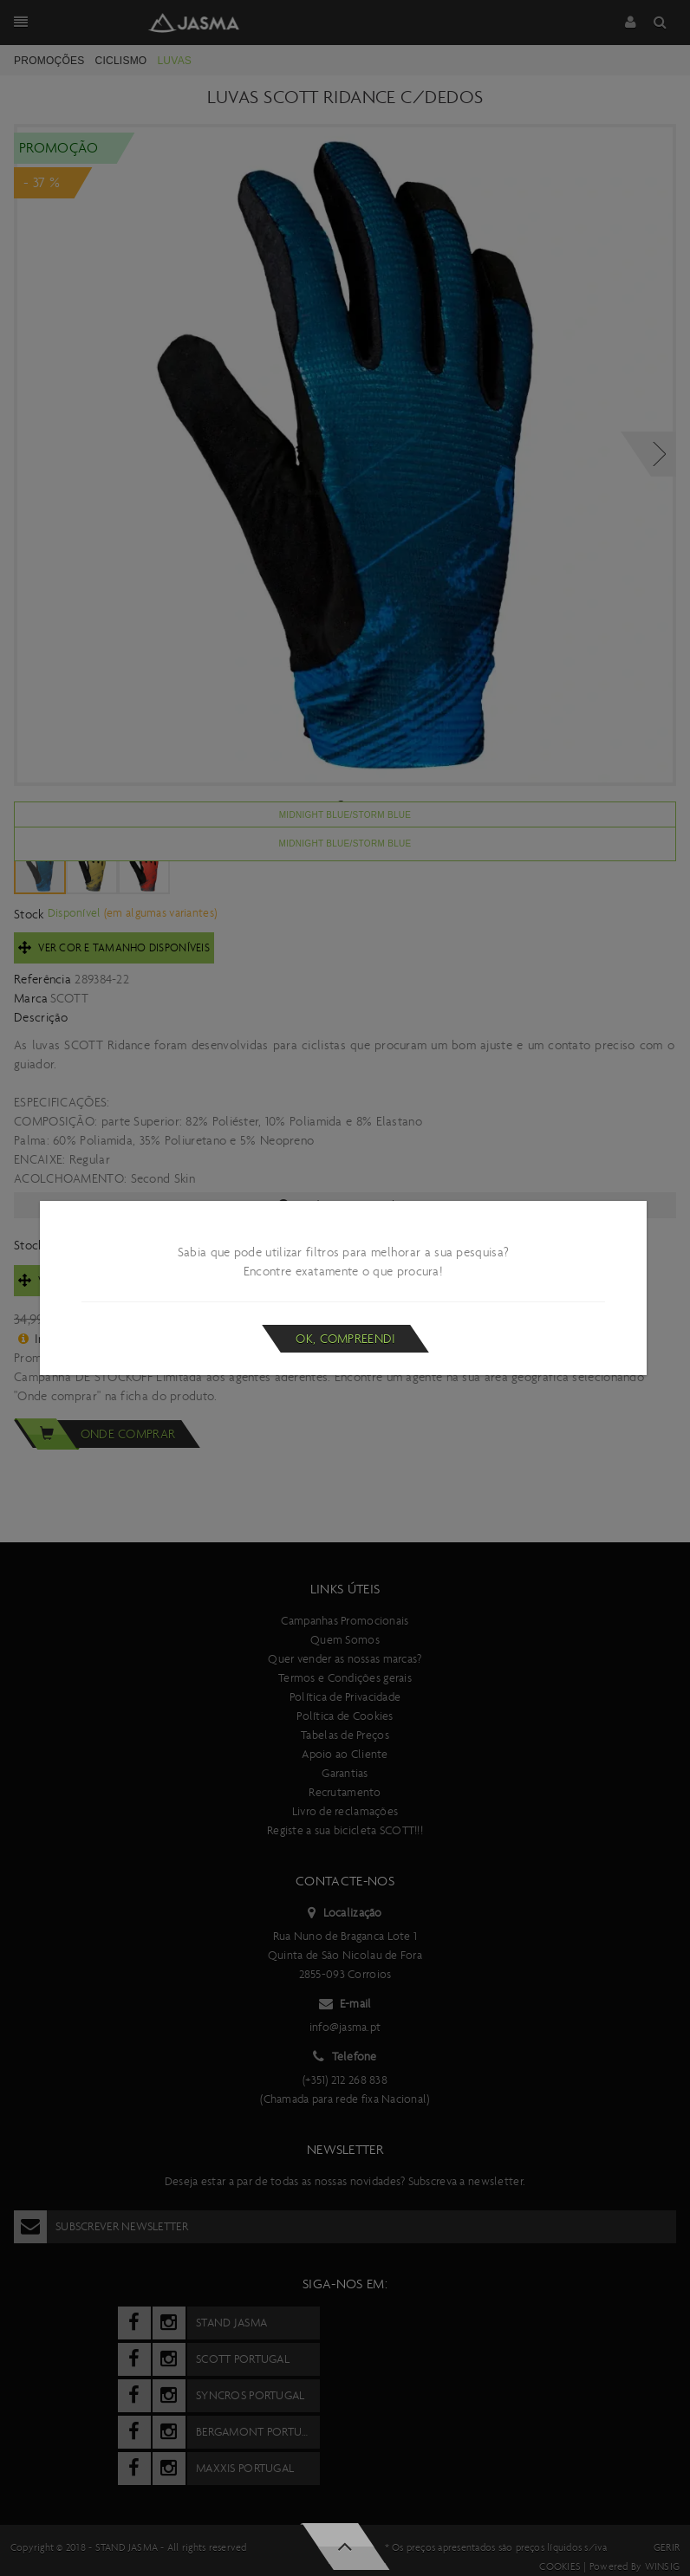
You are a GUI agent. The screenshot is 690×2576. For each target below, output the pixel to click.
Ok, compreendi (345, 1338)
